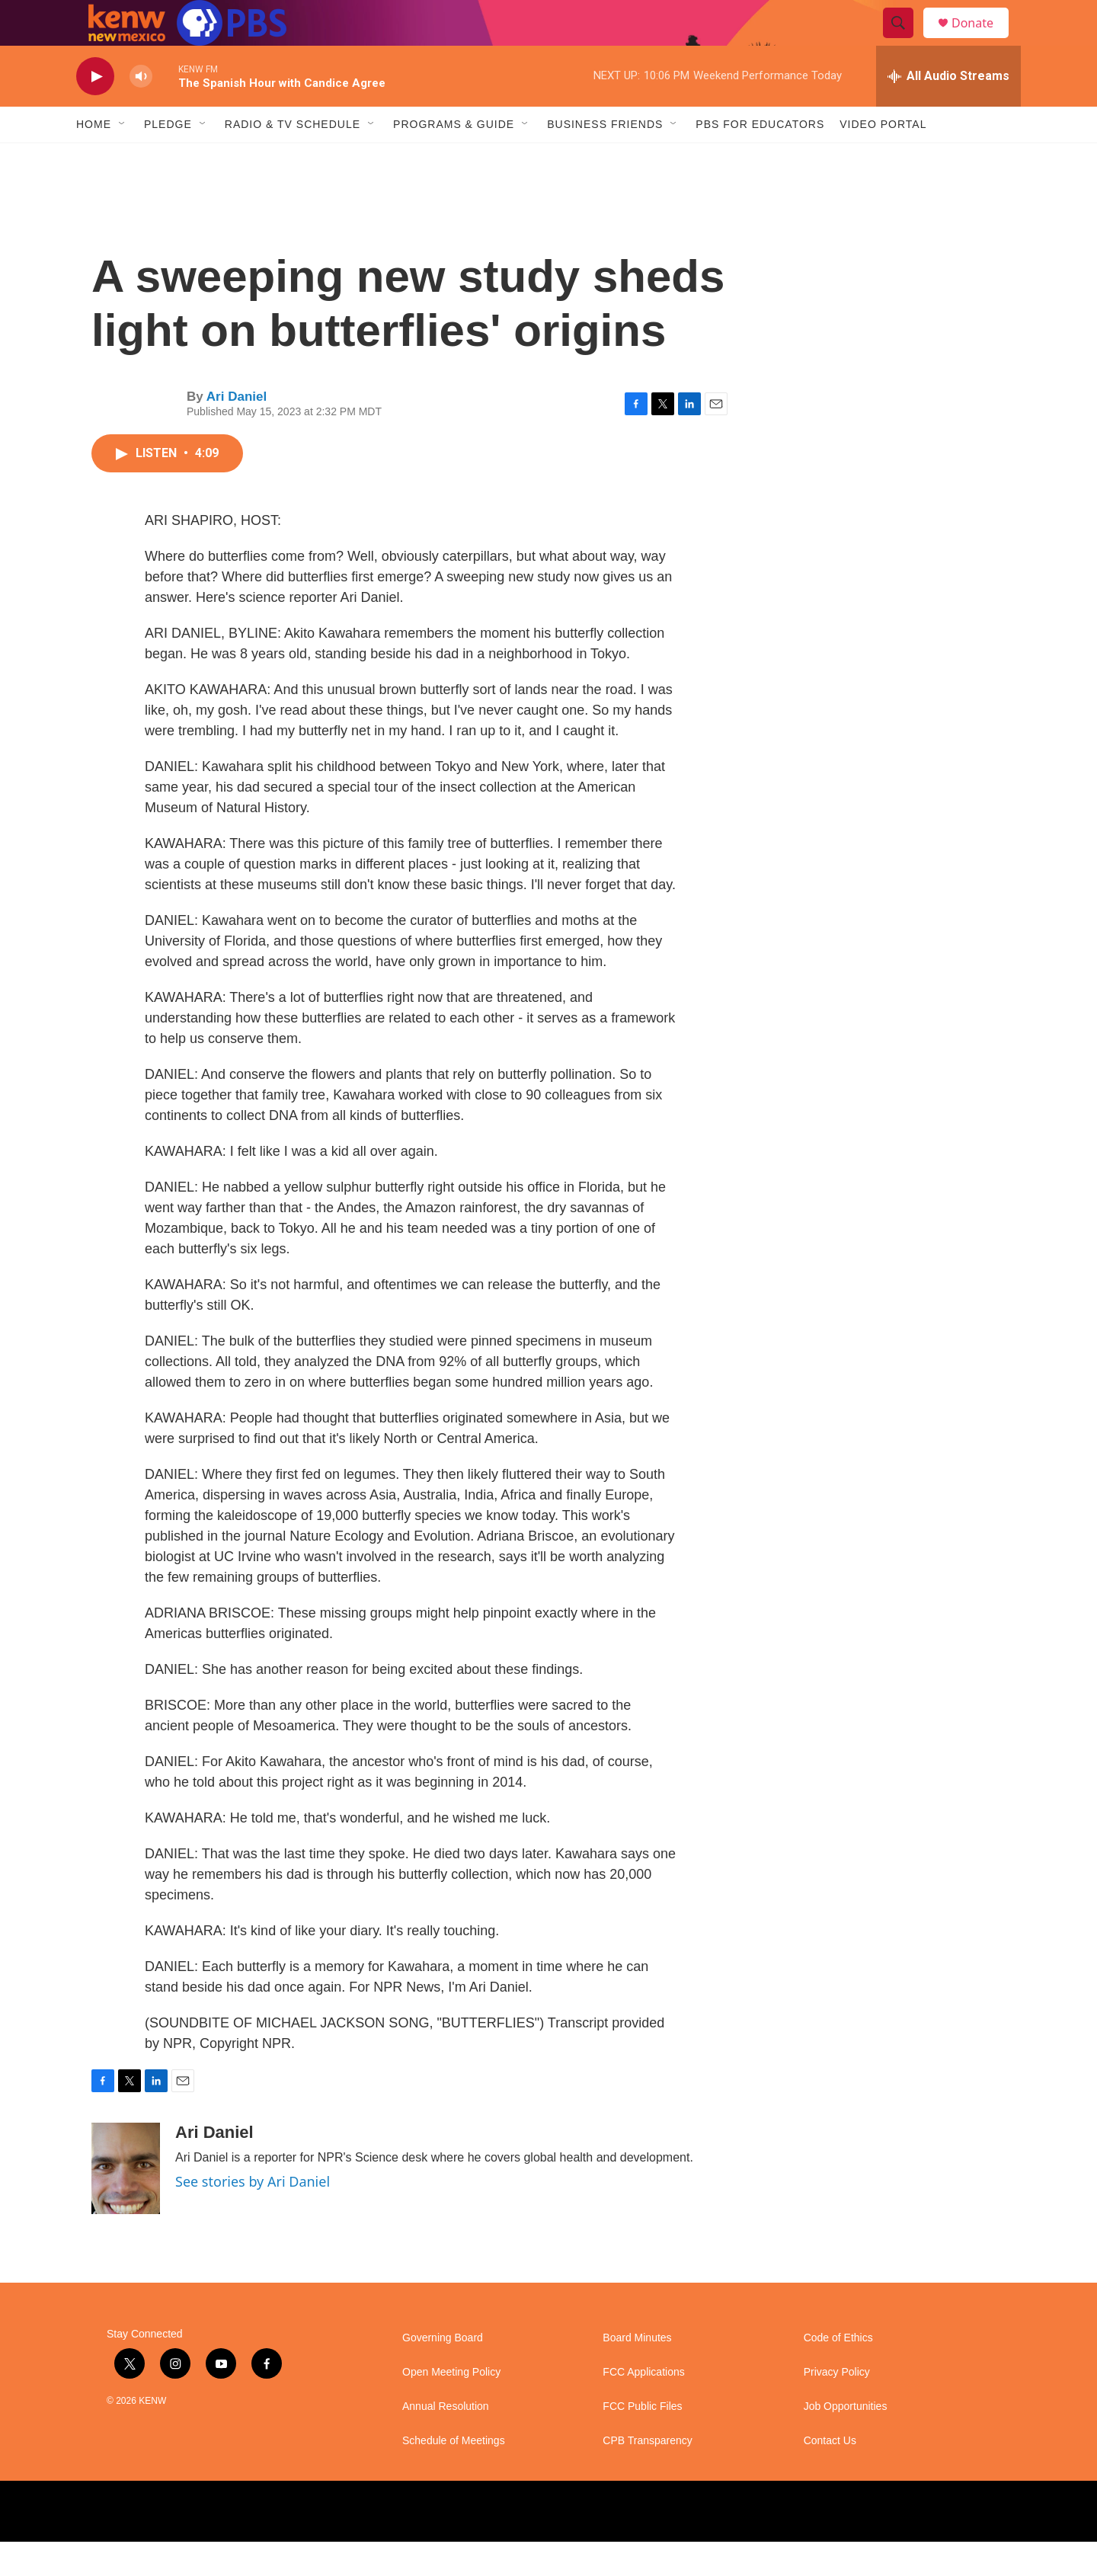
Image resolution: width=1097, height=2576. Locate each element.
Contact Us (830, 2475)
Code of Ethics (838, 2372)
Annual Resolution (445, 2440)
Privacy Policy (837, 2406)
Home (93, 158)
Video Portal (883, 158)
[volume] (141, 111)
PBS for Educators (760, 158)
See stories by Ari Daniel (252, 2215)
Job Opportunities (846, 2440)
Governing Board (442, 2372)
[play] (95, 111)
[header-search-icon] (905, 40)
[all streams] (948, 110)
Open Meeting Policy (451, 2406)
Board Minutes (637, 2372)
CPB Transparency (647, 2475)
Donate (982, 40)
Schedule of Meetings (453, 2475)
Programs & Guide (453, 158)
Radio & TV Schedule (292, 158)
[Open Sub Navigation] (123, 158)
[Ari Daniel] (125, 2202)
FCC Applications (643, 2406)
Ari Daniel (236, 431)
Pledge (168, 158)
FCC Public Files (642, 2440)
